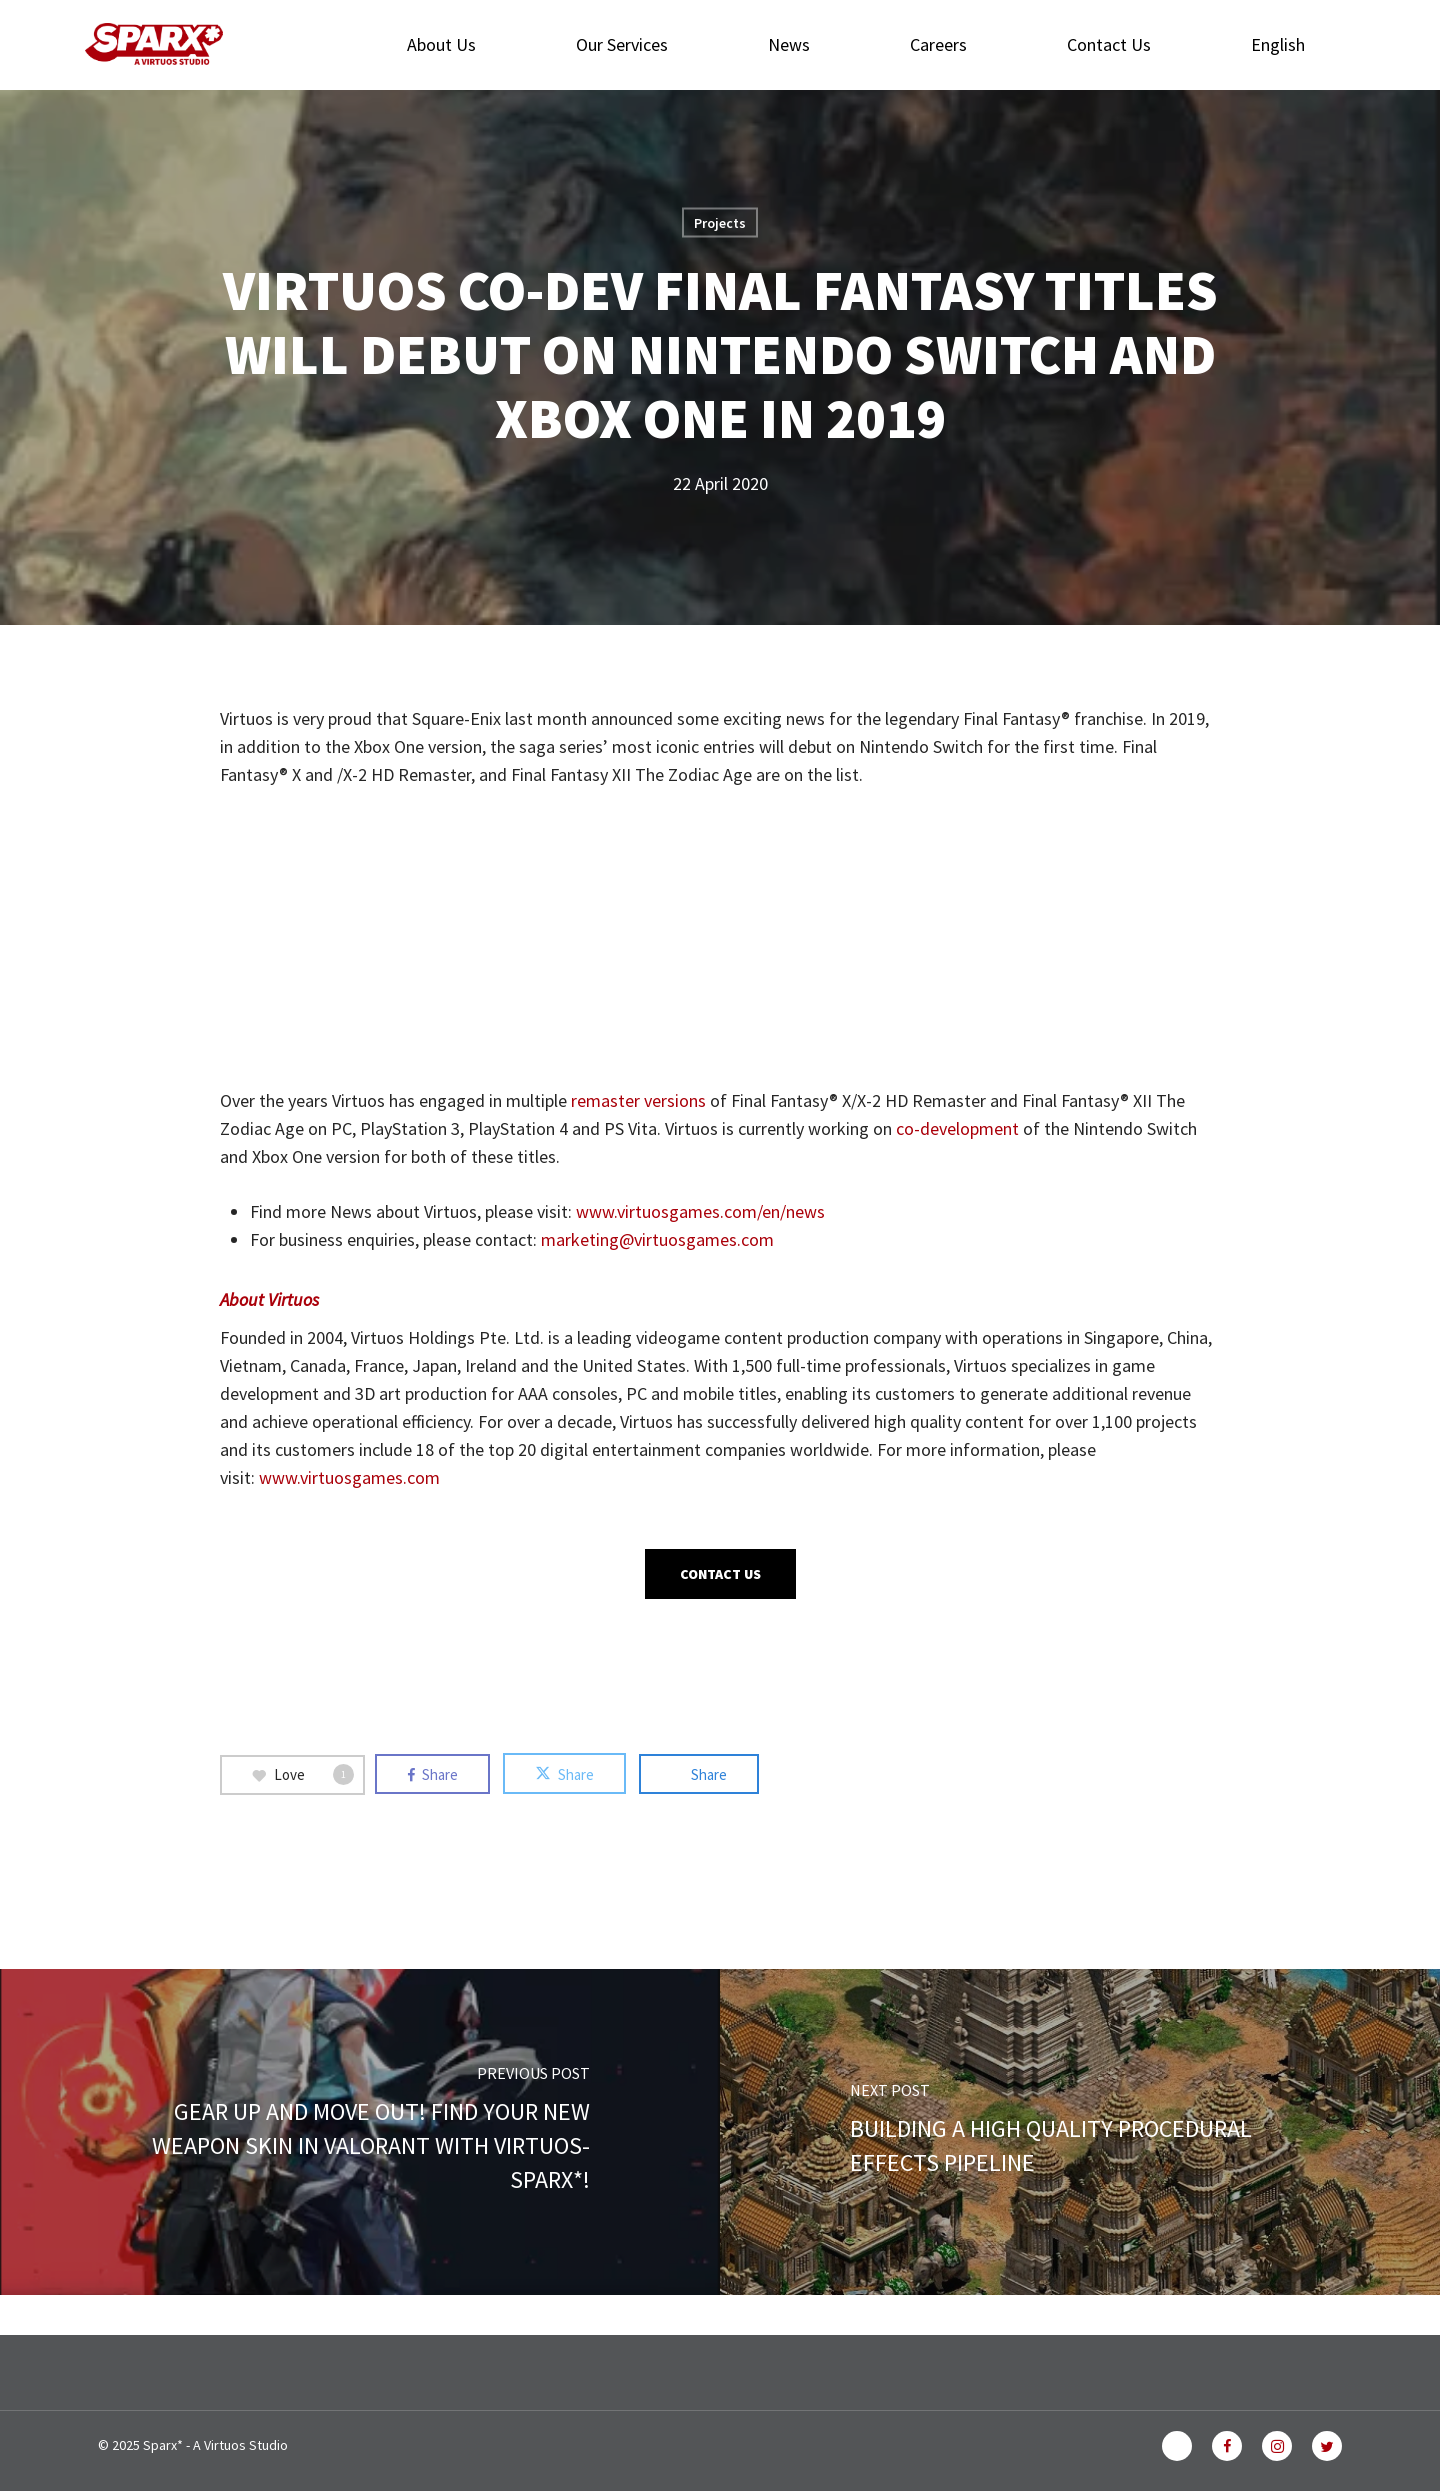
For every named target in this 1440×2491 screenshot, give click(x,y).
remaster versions (638, 1100)
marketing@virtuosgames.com (657, 1239)
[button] (720, 1574)
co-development (957, 1128)
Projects (720, 223)
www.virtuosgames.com (349, 1477)
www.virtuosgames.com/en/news (700, 1211)
